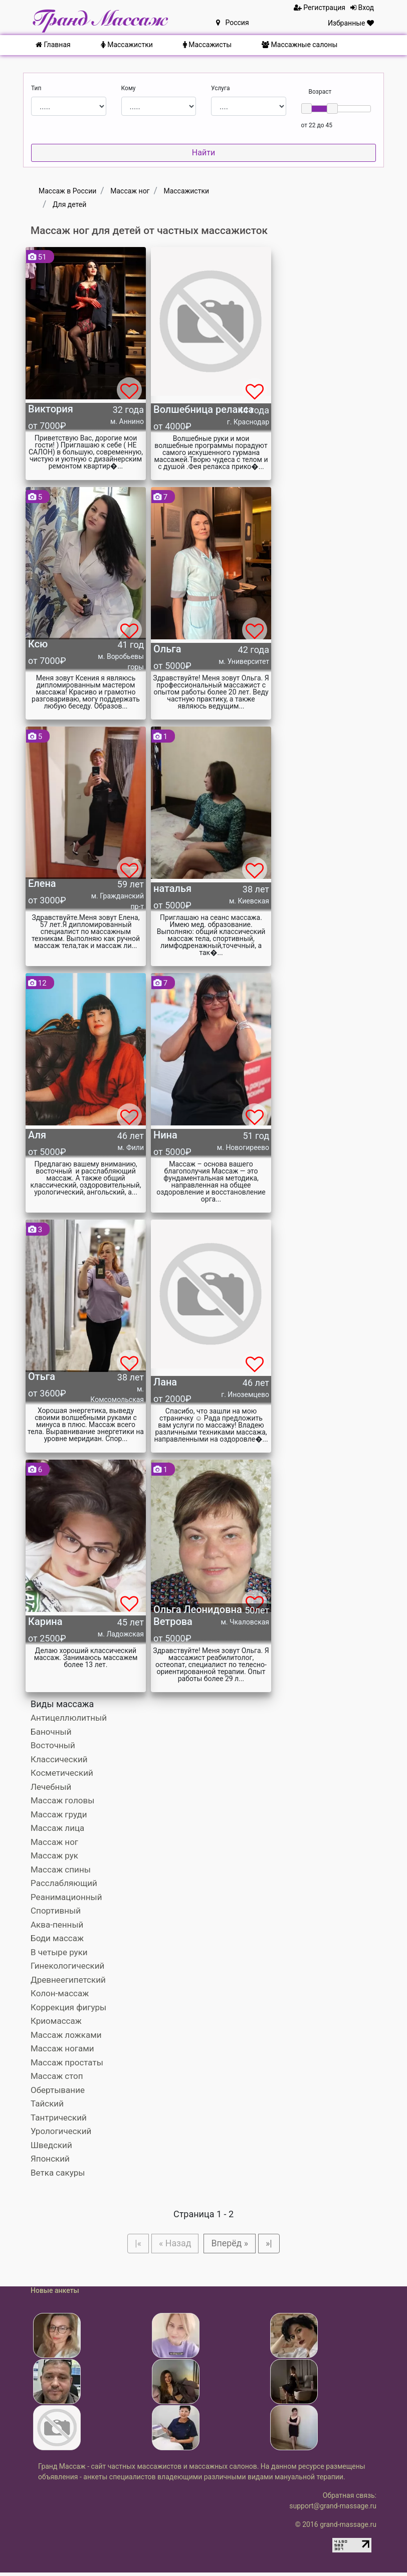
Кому (128, 88)
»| (279, 2244)
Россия (232, 23)
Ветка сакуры (58, 2173)
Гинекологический (67, 1966)
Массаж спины (61, 1869)
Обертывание (58, 2090)
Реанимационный (66, 1897)
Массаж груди (59, 1814)
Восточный (53, 1745)
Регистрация (319, 8)
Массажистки (127, 45)
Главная (53, 45)
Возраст (320, 91)
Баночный (51, 1732)
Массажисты (207, 45)
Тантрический (59, 2118)
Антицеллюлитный (69, 1718)
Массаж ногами (62, 2048)
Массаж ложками (66, 2035)
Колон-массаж (60, 1993)
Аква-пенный (57, 1925)
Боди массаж (57, 1938)
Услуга (220, 88)
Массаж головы (62, 1800)
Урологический (61, 2131)
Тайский (47, 2103)
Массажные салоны (299, 45)
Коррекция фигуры (68, 2007)
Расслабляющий (64, 1883)
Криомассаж (56, 2021)
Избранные (351, 23)
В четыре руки (59, 1952)
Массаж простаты (67, 2062)
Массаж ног (54, 1842)
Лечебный (51, 1787)
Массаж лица (57, 1828)
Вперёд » (234, 2244)
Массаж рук (54, 1855)
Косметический (62, 1773)
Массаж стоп (57, 2076)
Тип (36, 88)
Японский (50, 2159)
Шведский (51, 2145)
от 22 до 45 (316, 125)
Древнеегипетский (68, 1980)
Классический (59, 1759)
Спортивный (56, 1911)
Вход (362, 8)
